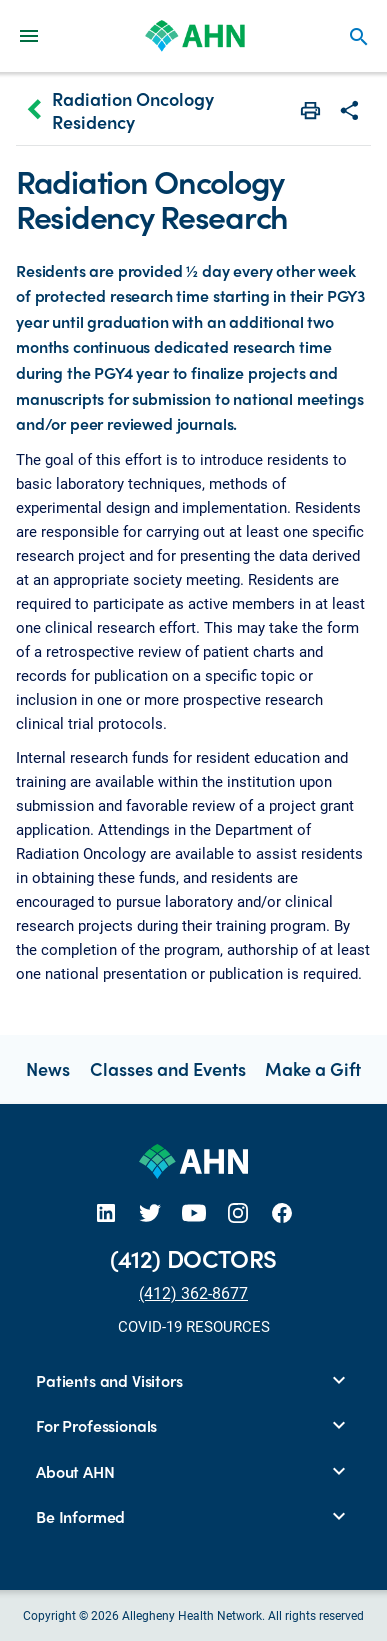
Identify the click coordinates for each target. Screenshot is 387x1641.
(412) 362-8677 (193, 1292)
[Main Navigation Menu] (29, 35)
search (359, 37)
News (48, 1068)
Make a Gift (313, 1068)
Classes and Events (168, 1068)
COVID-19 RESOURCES (194, 1326)
